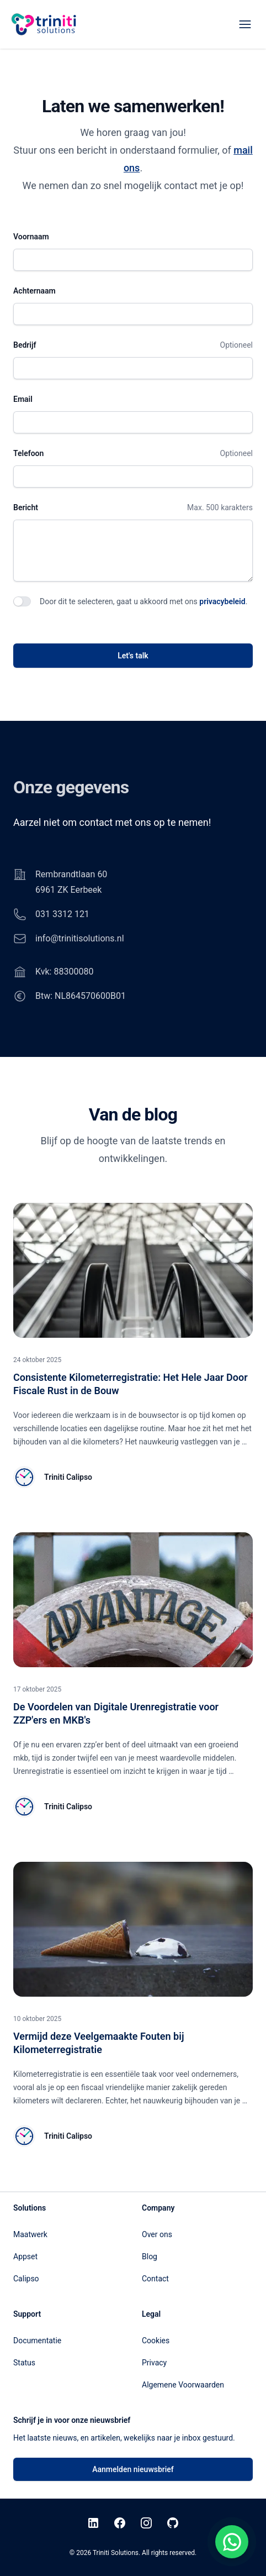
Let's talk (133, 655)
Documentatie (37, 2340)
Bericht (25, 507)
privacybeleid (222, 601)
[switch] (22, 601)
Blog (149, 2256)
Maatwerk (30, 2234)
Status (24, 2362)
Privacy (154, 2362)
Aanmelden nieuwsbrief (133, 2469)
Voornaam (31, 236)
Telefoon (28, 453)
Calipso (26, 2278)
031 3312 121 (62, 914)
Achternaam (34, 290)
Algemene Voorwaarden (183, 2384)
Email (23, 399)
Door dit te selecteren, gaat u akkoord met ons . (143, 601)
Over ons (157, 2234)
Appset (25, 2256)
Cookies (155, 2340)
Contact (155, 2278)
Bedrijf (24, 345)
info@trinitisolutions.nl (79, 938)
